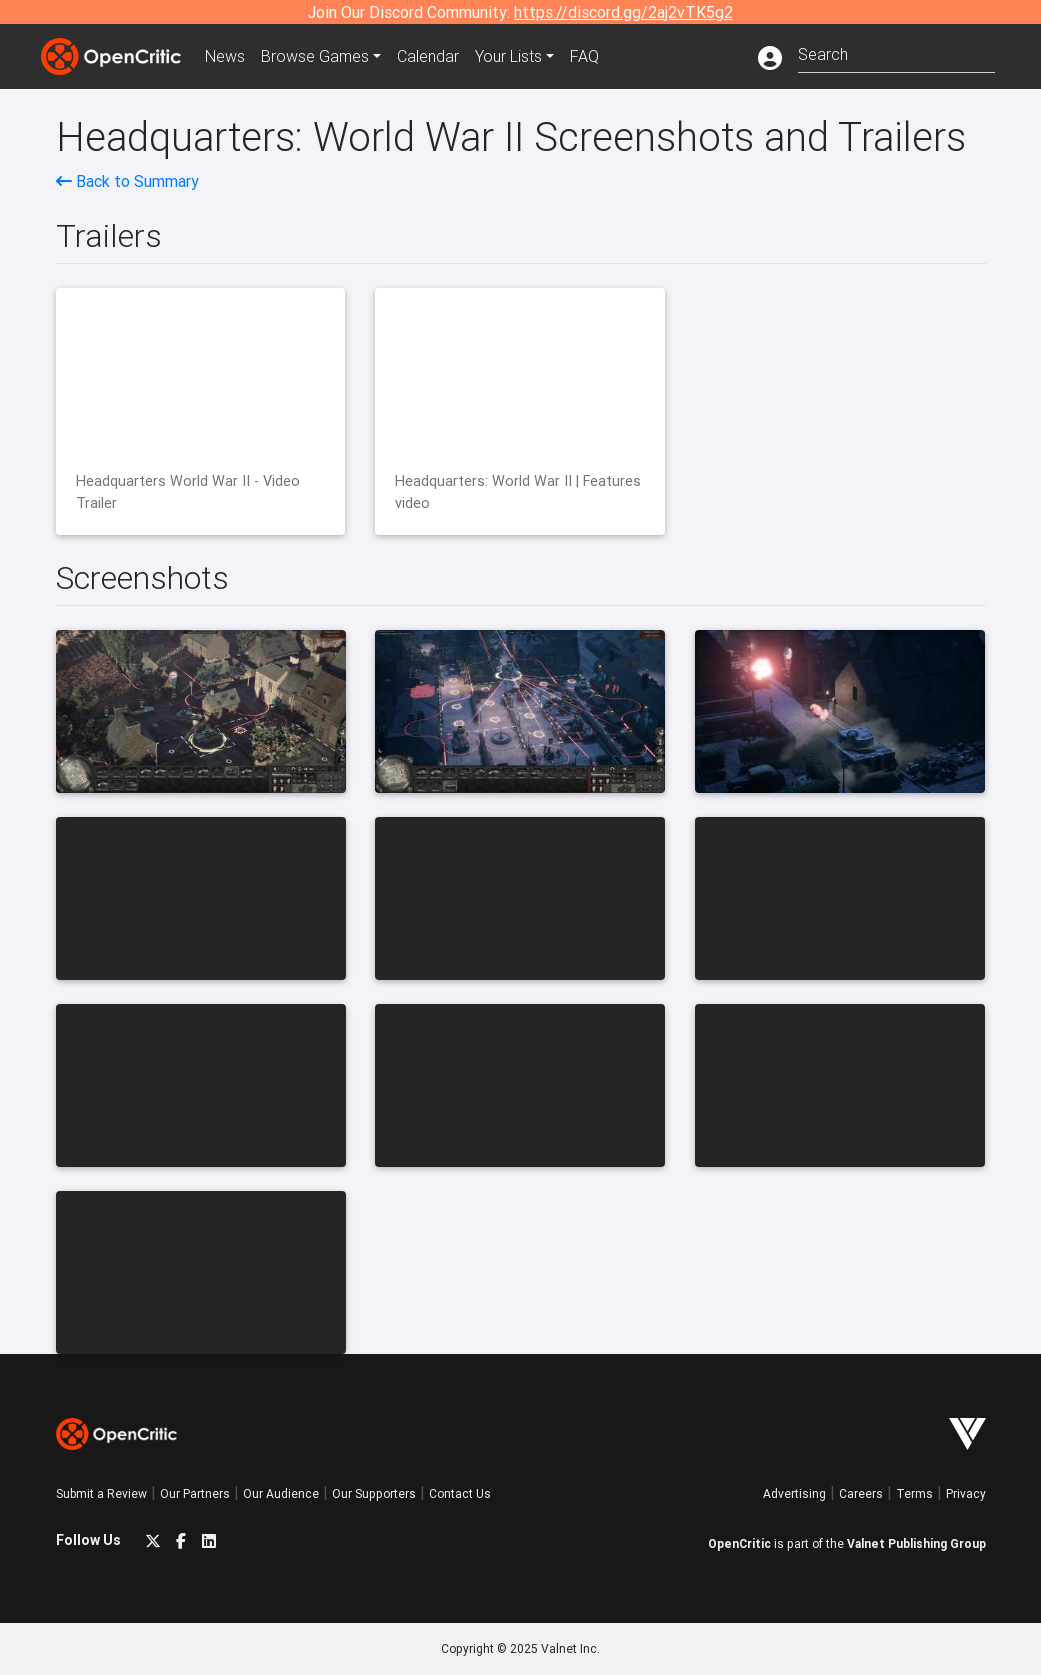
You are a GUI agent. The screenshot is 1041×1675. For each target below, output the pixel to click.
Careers (861, 1493)
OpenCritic (739, 1543)
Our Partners (195, 1493)
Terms (914, 1493)
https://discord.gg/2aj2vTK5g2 (623, 12)
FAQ (584, 56)
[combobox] (896, 52)
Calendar (428, 56)
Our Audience (281, 1493)
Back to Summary (127, 181)
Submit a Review (101, 1493)
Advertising (794, 1493)
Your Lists (508, 56)
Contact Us (460, 1493)
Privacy (966, 1493)
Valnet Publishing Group (916, 1543)
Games (315, 56)
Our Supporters (374, 1493)
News (225, 56)
